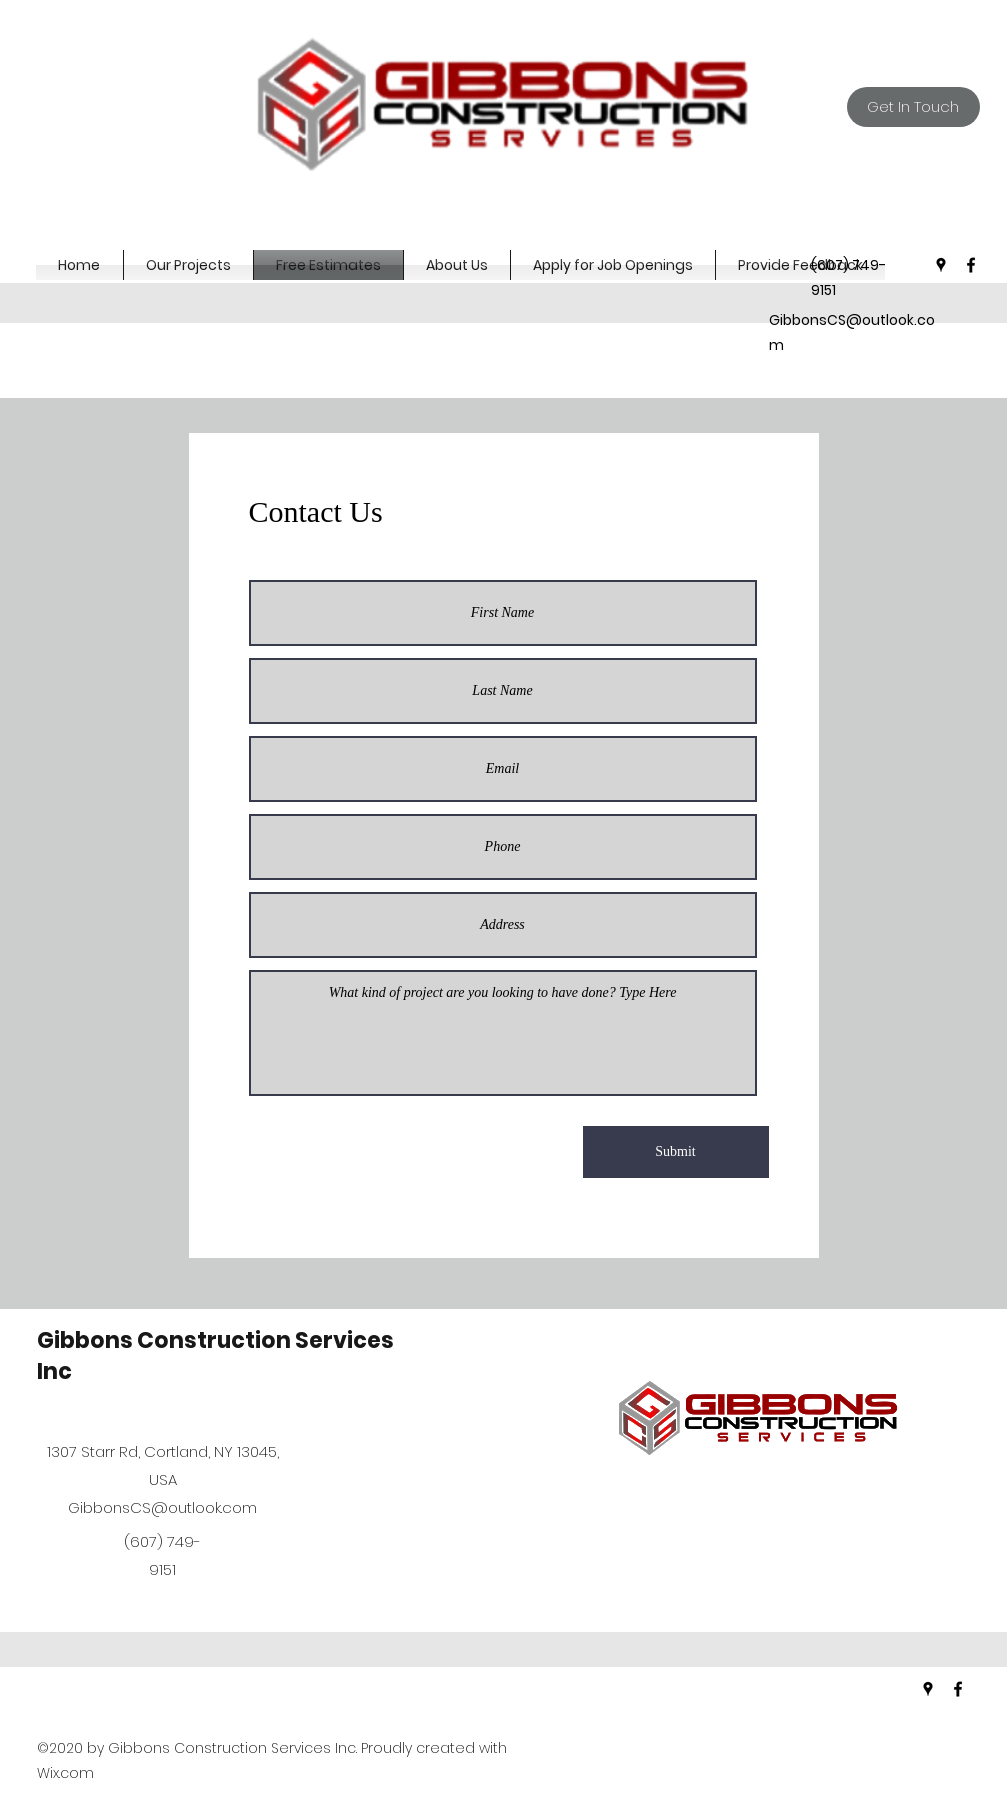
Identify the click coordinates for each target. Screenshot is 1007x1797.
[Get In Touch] (913, 107)
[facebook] (971, 265)
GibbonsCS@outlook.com (162, 1507)
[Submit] (676, 1152)
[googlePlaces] (941, 265)
